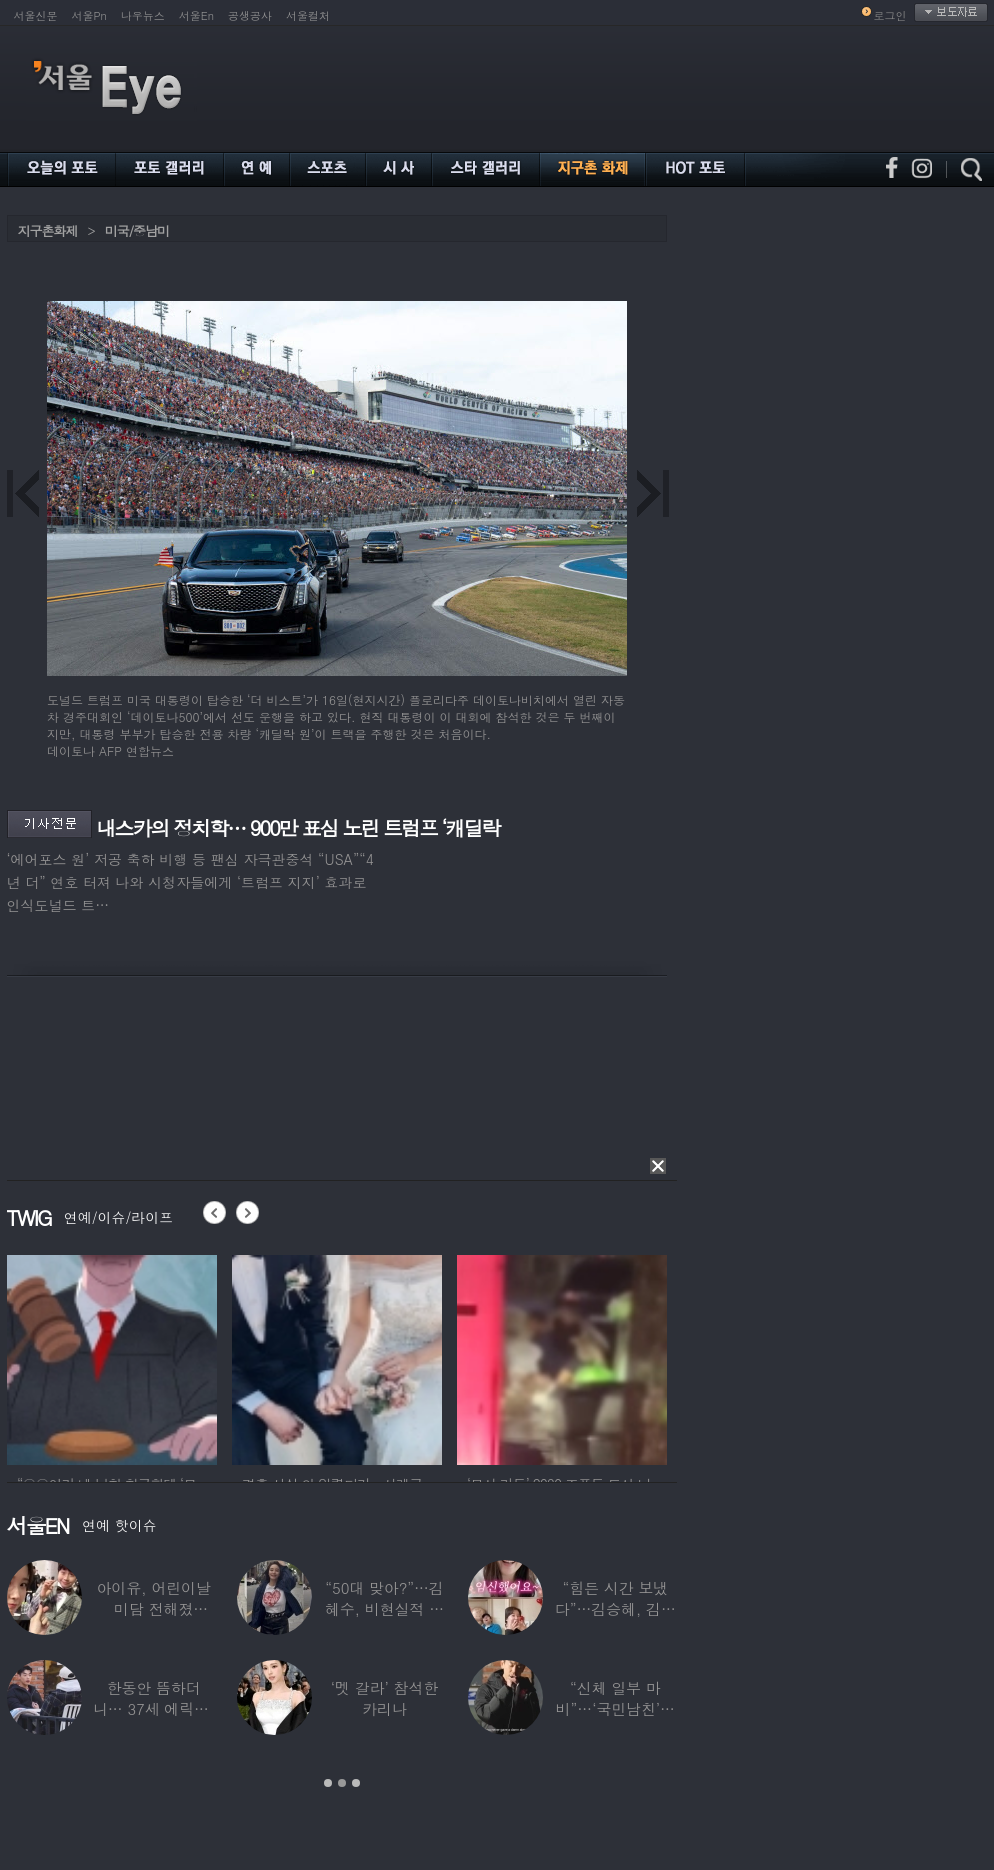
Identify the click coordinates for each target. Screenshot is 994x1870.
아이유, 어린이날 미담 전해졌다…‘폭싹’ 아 (153, 1608)
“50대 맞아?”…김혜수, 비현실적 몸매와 (383, 1608)
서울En (196, 15)
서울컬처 (308, 15)
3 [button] (356, 1783)
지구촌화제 (48, 230)
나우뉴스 (143, 15)
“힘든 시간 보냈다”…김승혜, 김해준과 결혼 (614, 1608)
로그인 (890, 15)
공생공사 (250, 15)
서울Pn (89, 15)
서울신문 (36, 15)
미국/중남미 (137, 230)
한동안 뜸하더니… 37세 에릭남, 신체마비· (153, 1708)
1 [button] (328, 1783)
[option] (112, 1357)
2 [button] (342, 1783)
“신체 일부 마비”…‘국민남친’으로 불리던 (614, 1708)
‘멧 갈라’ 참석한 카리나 (383, 1698)
